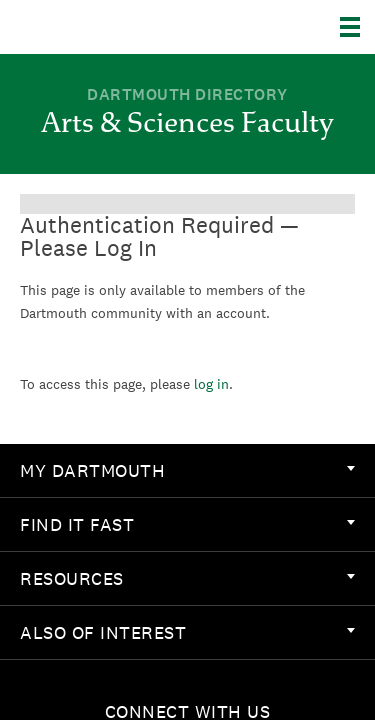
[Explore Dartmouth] (357, 27)
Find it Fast (187, 524)
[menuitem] (187, 471)
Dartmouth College (117, 27)
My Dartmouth (187, 470)
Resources (187, 578)
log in (211, 384)
